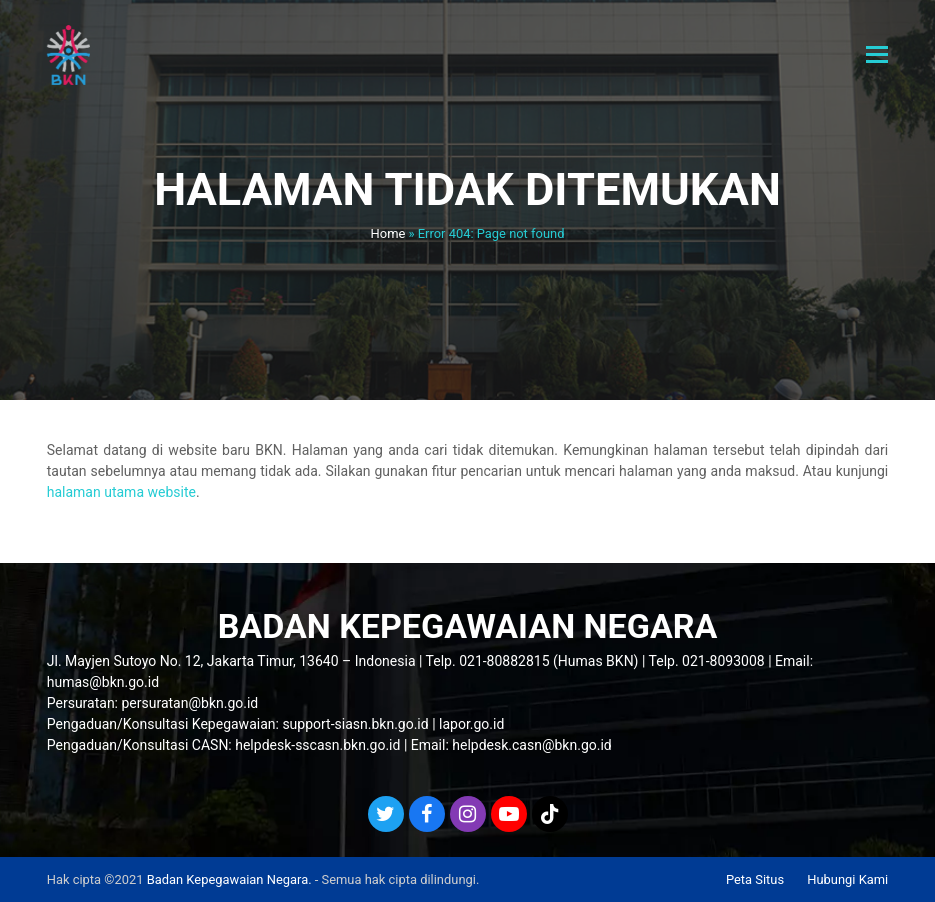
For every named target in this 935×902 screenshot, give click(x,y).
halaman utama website (121, 492)
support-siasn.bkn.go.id (355, 724)
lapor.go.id (471, 724)
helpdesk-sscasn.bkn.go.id (317, 745)
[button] (877, 55)
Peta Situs (755, 879)
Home (388, 233)
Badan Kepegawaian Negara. (229, 879)
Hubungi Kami (847, 879)
